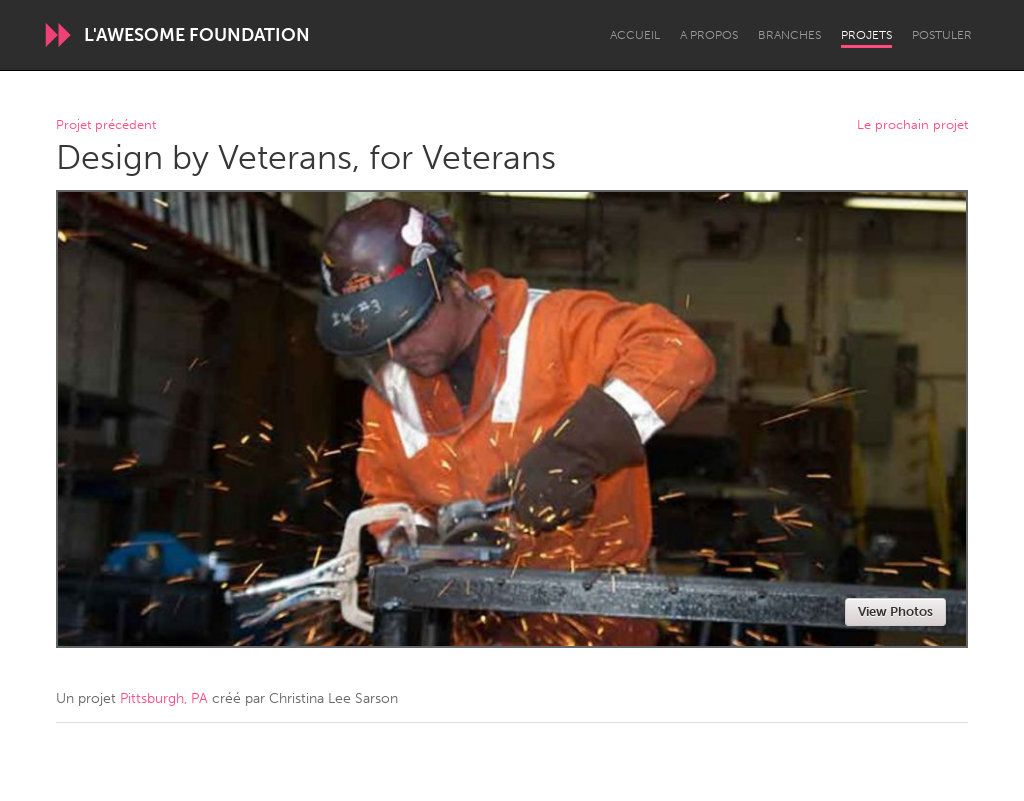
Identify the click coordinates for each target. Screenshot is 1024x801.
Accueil (635, 35)
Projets (866, 35)
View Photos (895, 611)
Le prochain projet (912, 125)
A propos (709, 35)
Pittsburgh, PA (164, 698)
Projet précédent (106, 125)
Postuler (942, 35)
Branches (789, 35)
